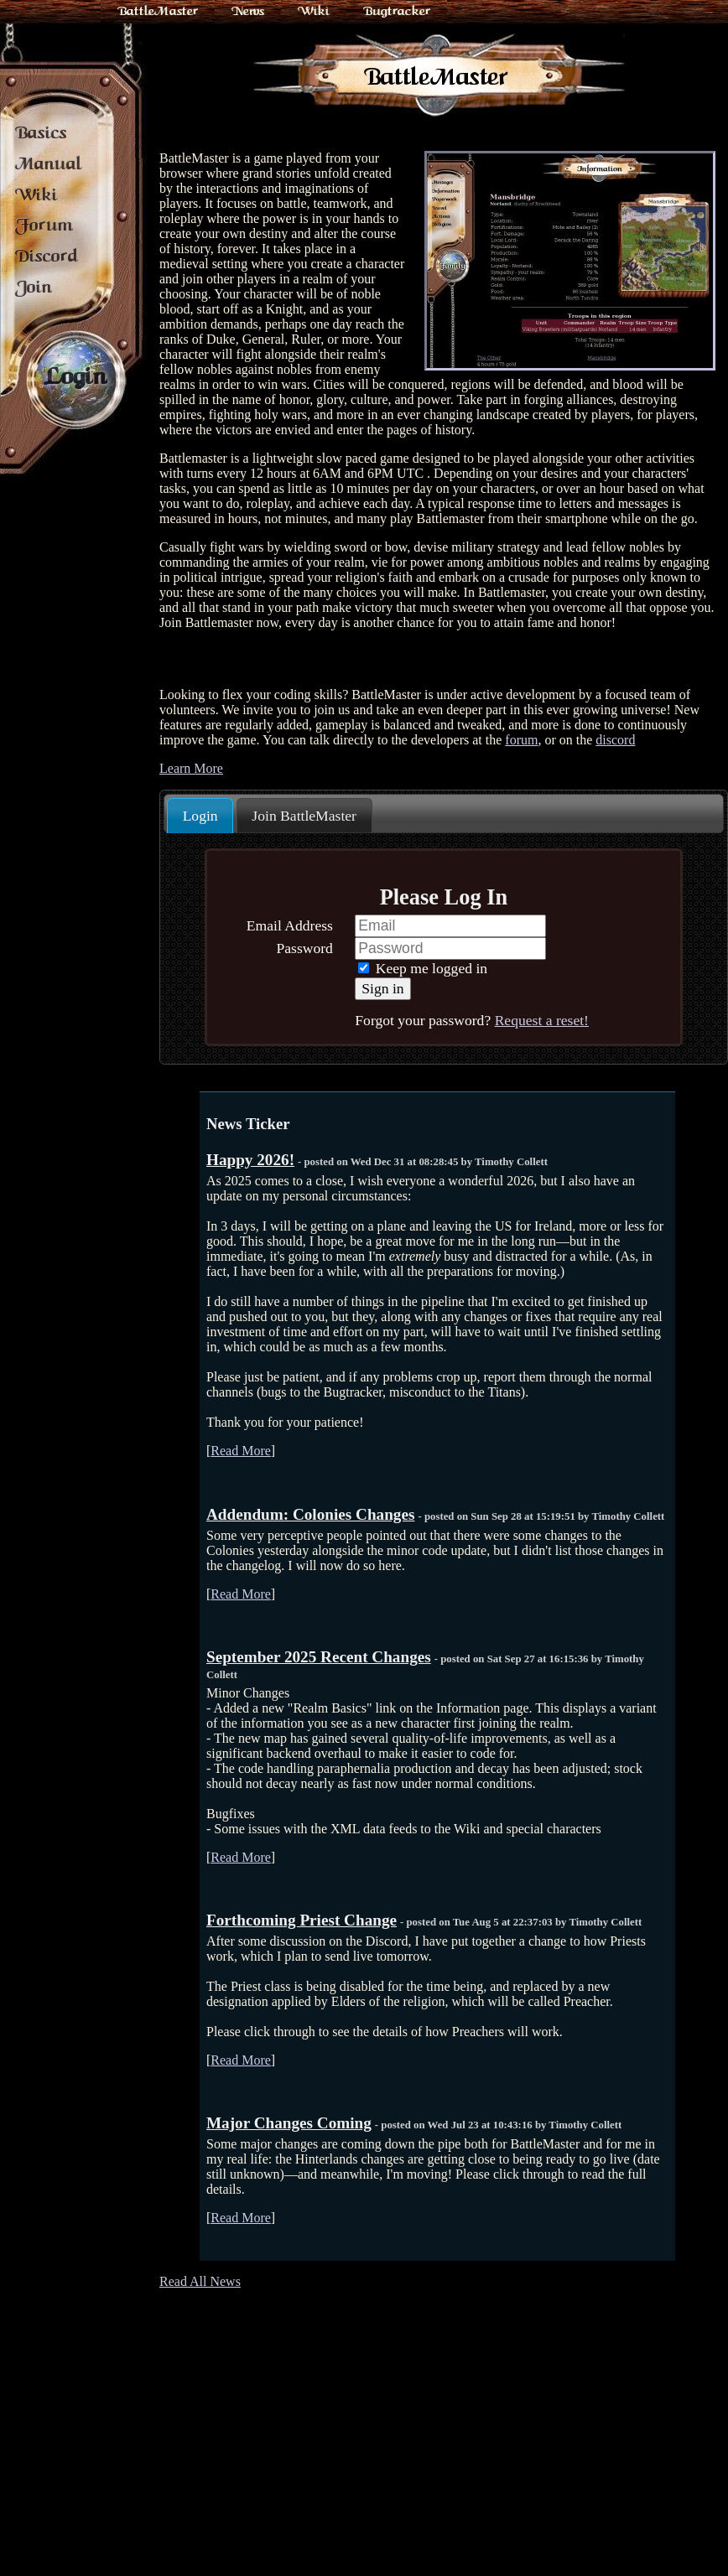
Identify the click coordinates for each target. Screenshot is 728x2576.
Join (33, 287)
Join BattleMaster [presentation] (304, 815)
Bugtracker (396, 10)
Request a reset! (542, 1020)
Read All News (200, 2281)
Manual (48, 163)
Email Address (290, 925)
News (247, 10)
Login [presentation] (200, 815)
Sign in (382, 988)
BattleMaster (157, 10)
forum (521, 740)
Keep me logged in (422, 968)
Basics (41, 132)
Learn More (191, 768)
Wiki (314, 10)
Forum (44, 225)
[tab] (200, 815)
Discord (46, 256)
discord (615, 740)
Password (304, 948)
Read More (241, 1450)
